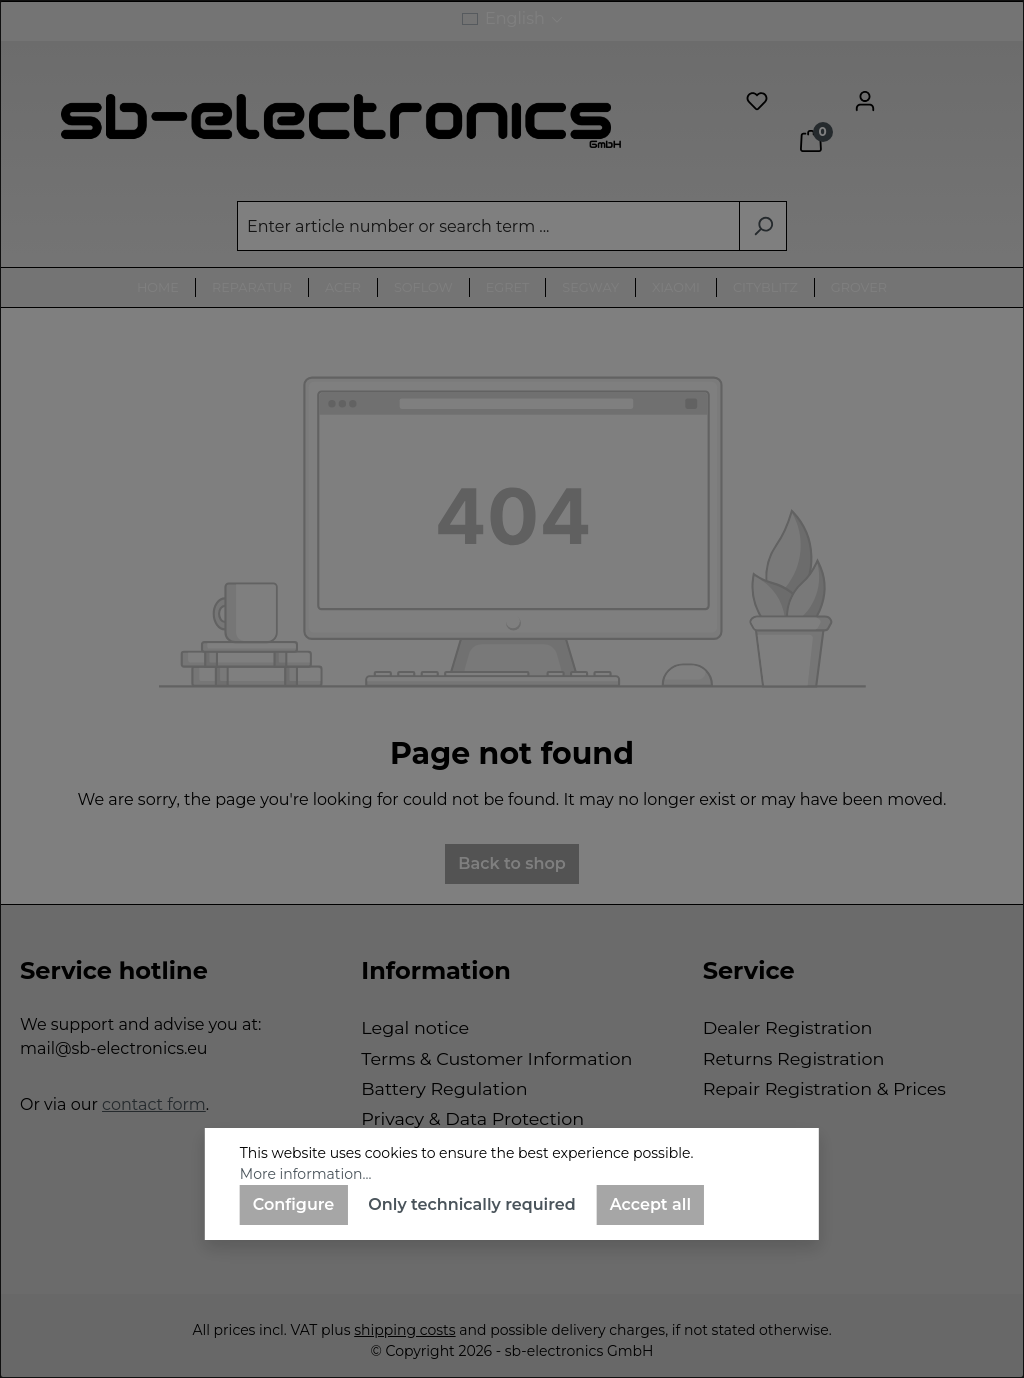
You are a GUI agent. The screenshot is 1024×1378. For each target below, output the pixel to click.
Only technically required (471, 1204)
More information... (306, 1174)
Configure (294, 1204)
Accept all (650, 1204)
